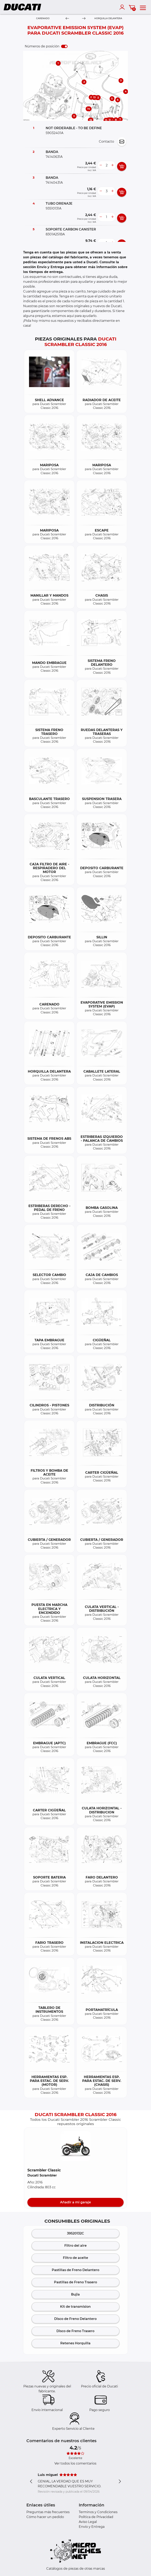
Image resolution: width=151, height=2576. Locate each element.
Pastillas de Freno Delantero (75, 2270)
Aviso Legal (88, 2522)
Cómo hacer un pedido (45, 2517)
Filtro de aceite (75, 2258)
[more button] (112, 165)
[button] (75, 2146)
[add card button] (121, 166)
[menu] (143, 7)
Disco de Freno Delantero (75, 2319)
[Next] (84, 19)
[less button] (101, 165)
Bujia (75, 2294)
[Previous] (67, 19)
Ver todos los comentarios (75, 2463)
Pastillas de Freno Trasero (75, 2282)
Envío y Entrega (92, 2527)
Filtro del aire (75, 2245)
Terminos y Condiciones (98, 2512)
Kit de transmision (75, 2307)
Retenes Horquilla (75, 2343)
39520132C (75, 2233)
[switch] (64, 46)
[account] (123, 7)
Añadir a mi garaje (75, 2202)
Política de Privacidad (96, 2517)
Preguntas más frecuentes (48, 2512)
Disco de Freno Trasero (75, 2331)
